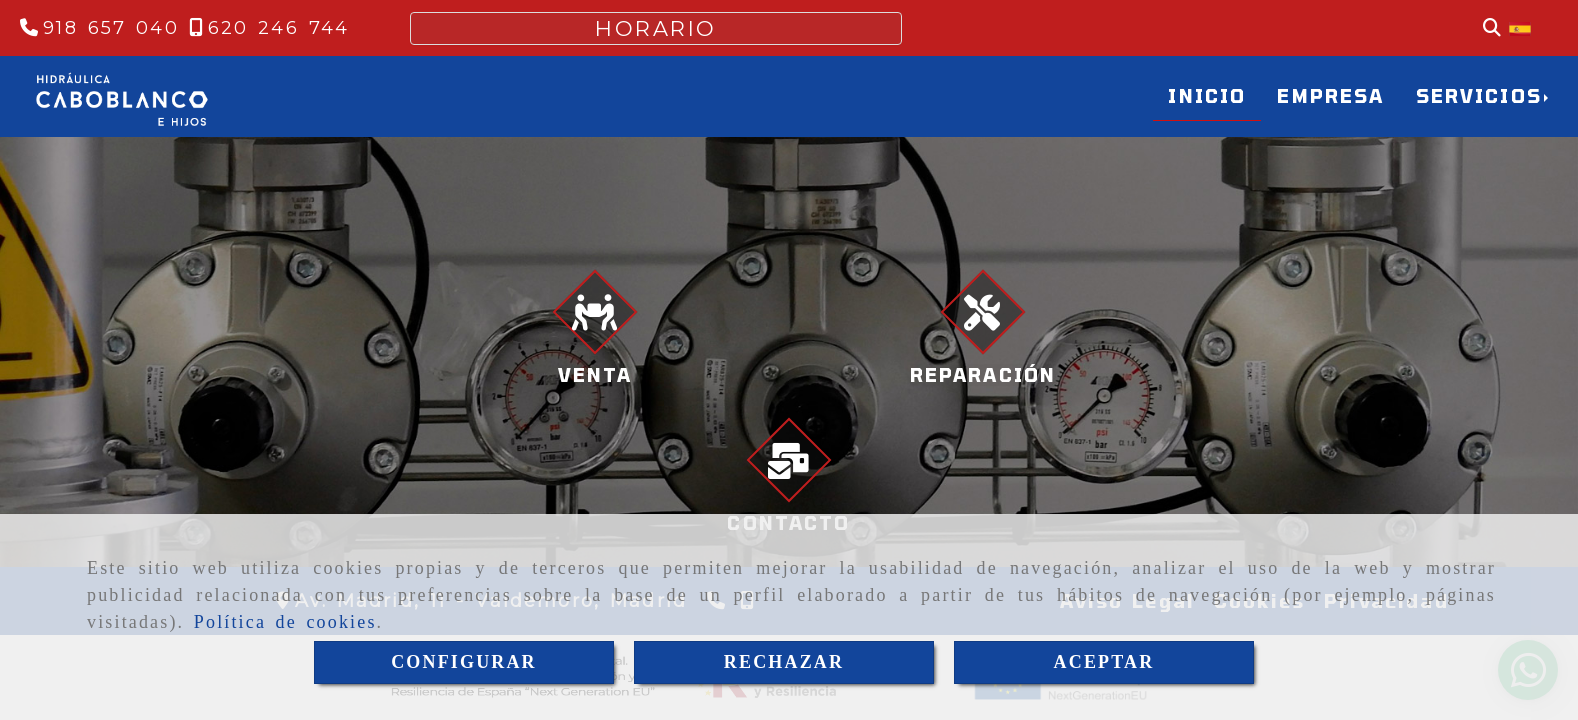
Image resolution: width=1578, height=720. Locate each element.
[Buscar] (1492, 28)
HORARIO (656, 28)
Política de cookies (285, 622)
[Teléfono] (99, 28)
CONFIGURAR (464, 662)
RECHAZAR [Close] (784, 662)
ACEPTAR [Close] (1104, 662)
